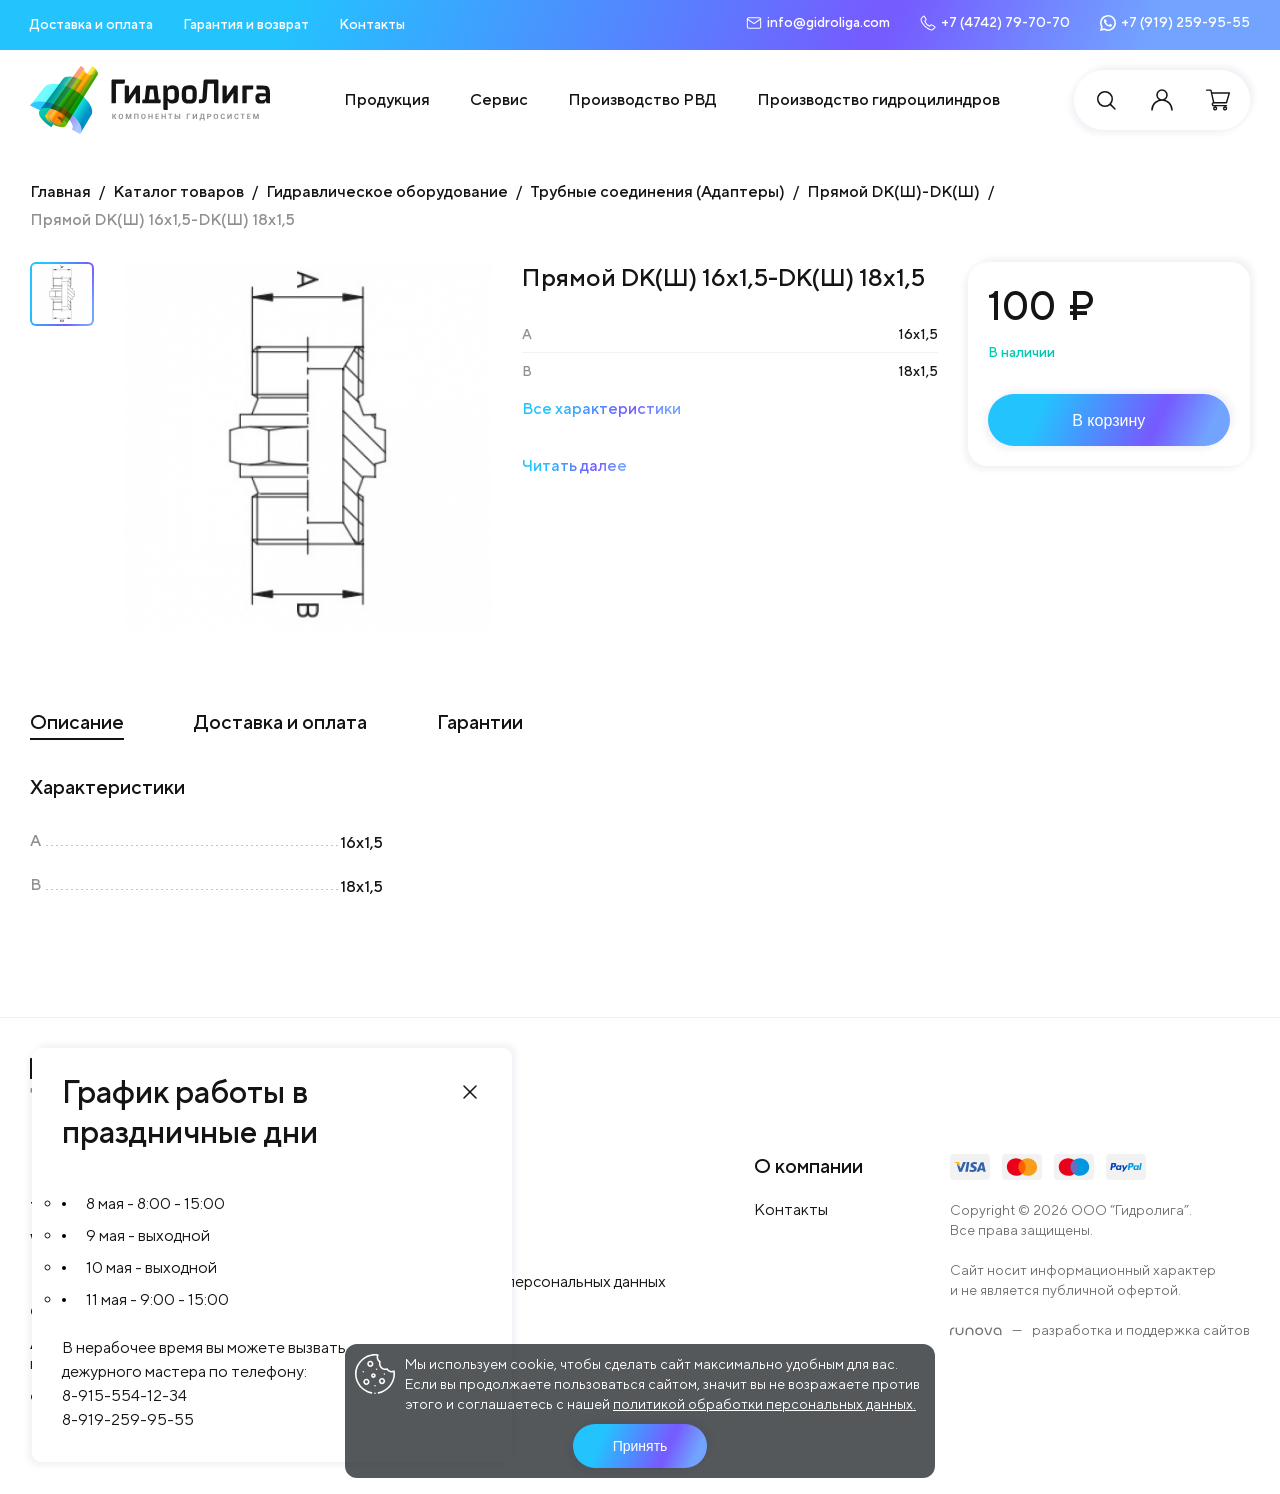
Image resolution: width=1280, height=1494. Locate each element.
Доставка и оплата (91, 24)
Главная (60, 191)
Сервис (499, 99)
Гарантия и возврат (246, 24)
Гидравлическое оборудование (387, 191)
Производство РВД (642, 99)
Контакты (372, 24)
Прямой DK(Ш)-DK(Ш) (893, 191)
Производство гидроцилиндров (878, 99)
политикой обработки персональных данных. (764, 1404)
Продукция (387, 99)
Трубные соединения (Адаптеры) (657, 191)
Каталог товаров (178, 191)
